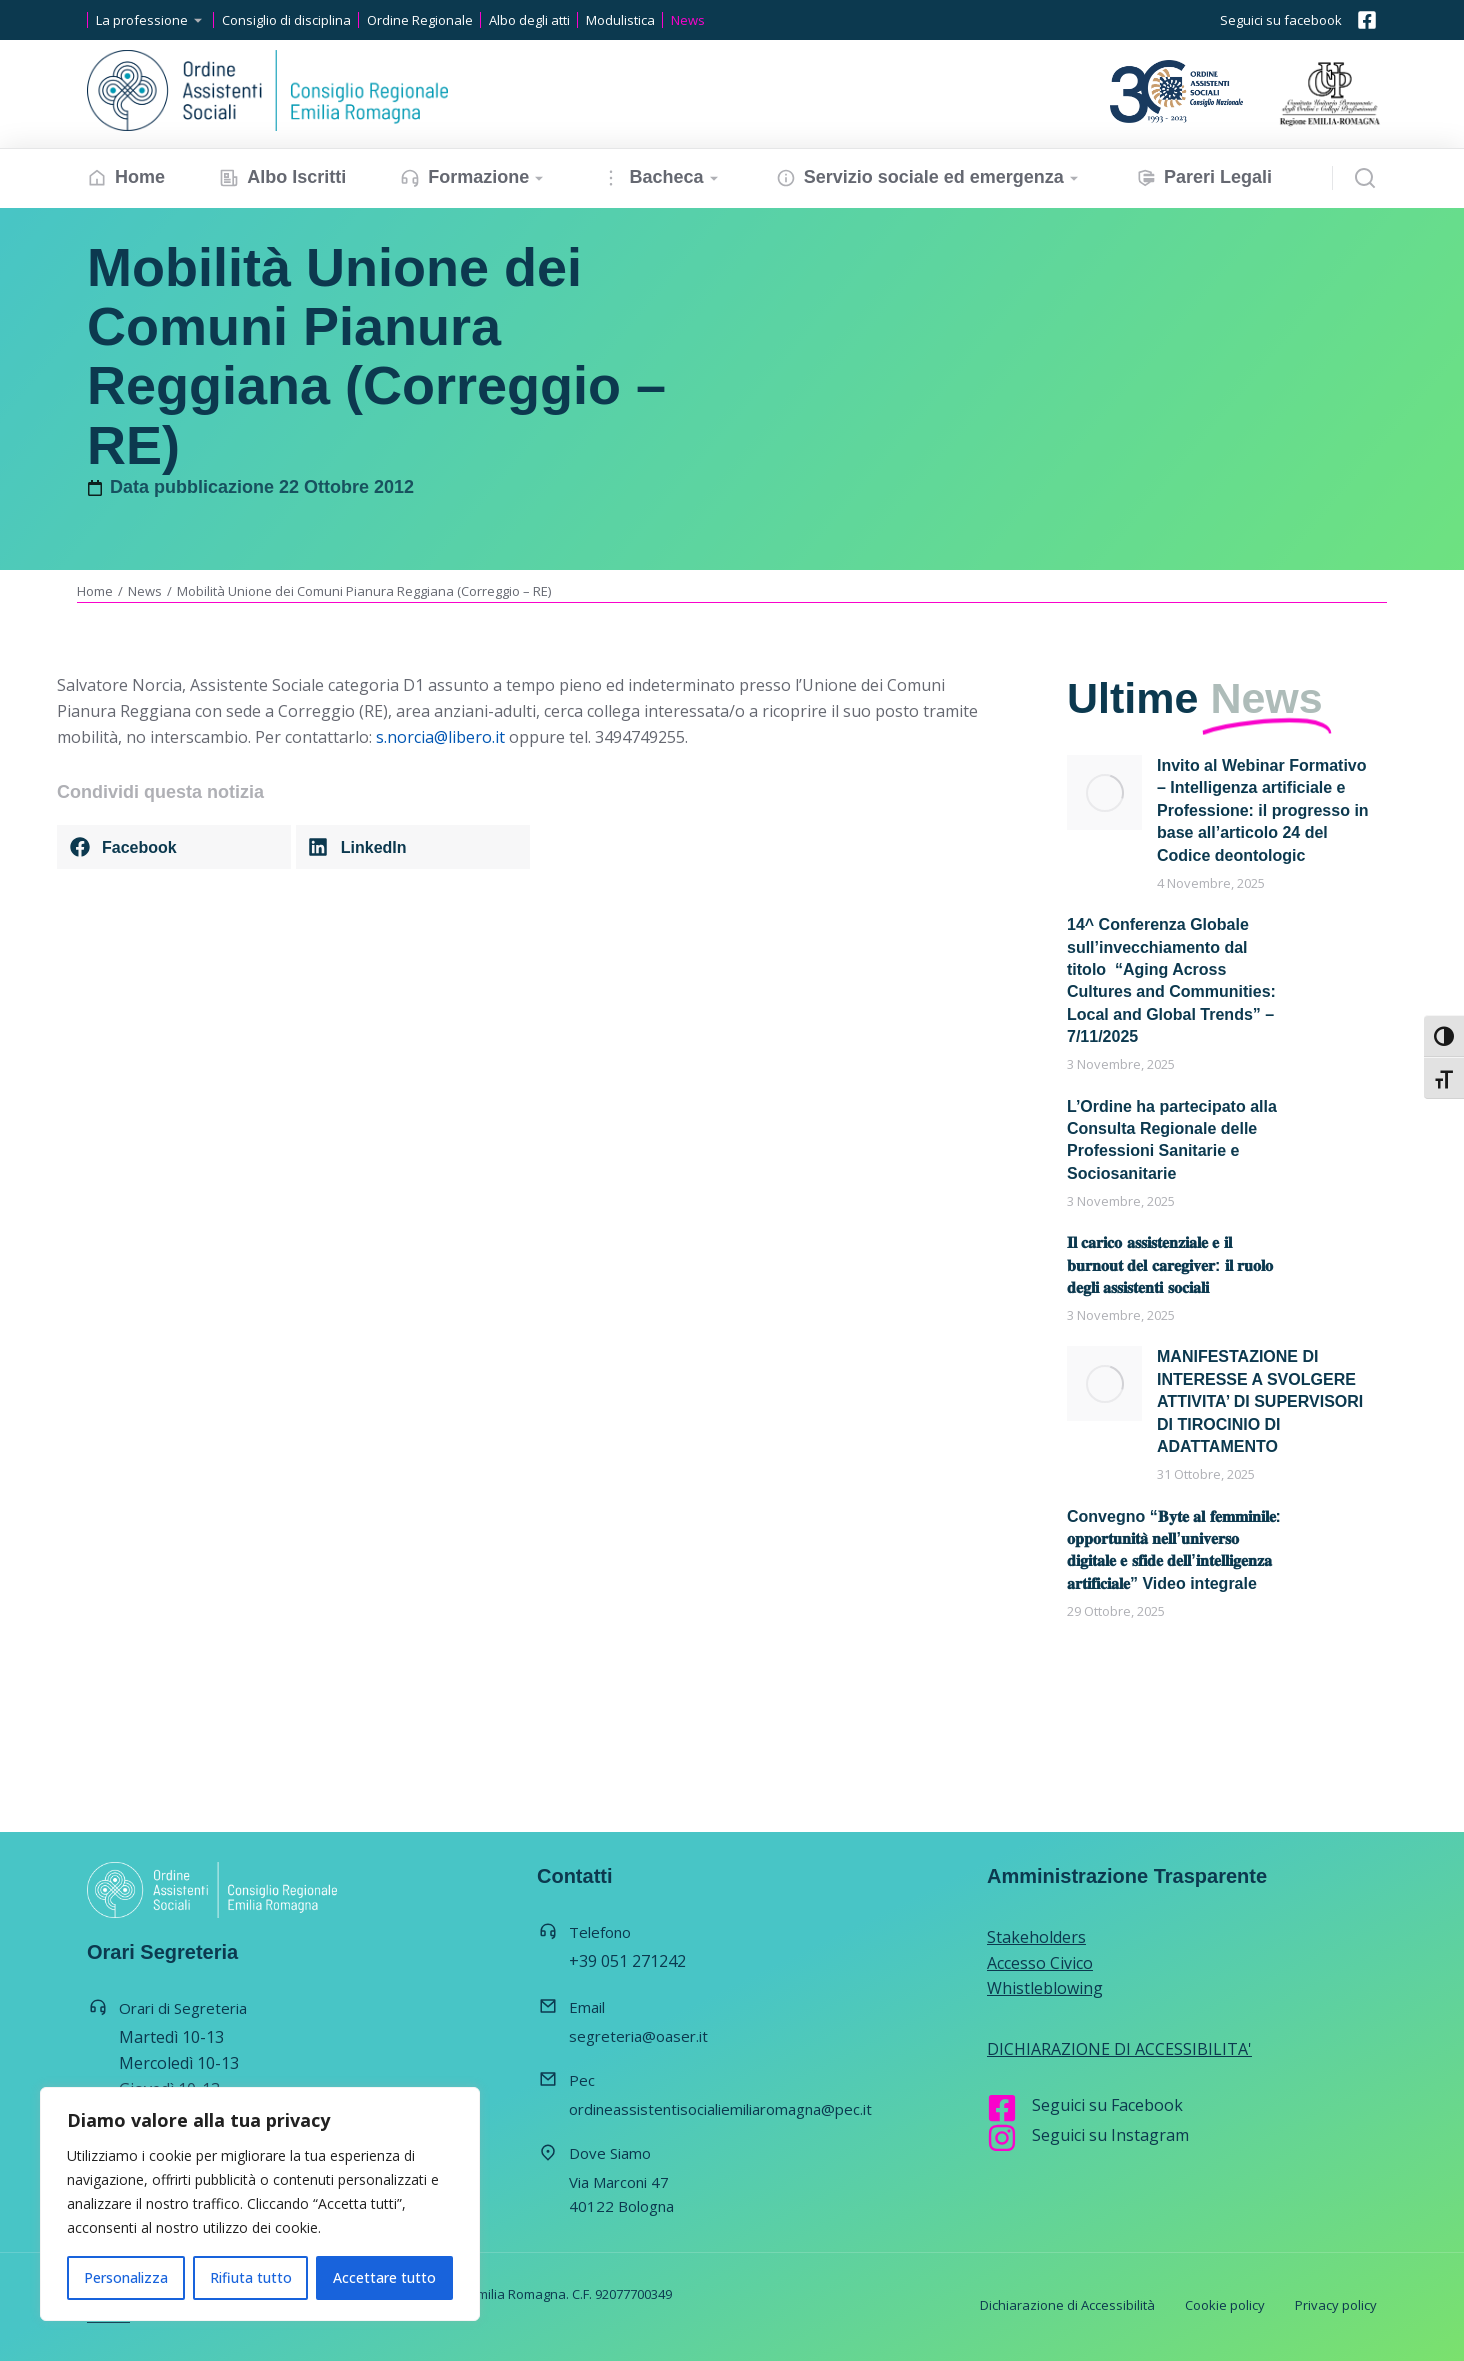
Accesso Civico (1040, 1963)
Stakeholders (1036, 1937)
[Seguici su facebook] (1367, 20)
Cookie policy (1225, 2305)
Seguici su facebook (1281, 20)
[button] (174, 847)
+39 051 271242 (627, 1961)
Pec (582, 2080)
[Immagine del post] (1104, 792)
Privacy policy (1336, 2305)
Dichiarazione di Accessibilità (1067, 2305)
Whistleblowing (1045, 1988)
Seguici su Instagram (1110, 2135)
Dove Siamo (610, 2153)
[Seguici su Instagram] (1002, 2138)
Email (587, 2007)
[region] (260, 2204)
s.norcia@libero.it (440, 737)
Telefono (600, 1932)
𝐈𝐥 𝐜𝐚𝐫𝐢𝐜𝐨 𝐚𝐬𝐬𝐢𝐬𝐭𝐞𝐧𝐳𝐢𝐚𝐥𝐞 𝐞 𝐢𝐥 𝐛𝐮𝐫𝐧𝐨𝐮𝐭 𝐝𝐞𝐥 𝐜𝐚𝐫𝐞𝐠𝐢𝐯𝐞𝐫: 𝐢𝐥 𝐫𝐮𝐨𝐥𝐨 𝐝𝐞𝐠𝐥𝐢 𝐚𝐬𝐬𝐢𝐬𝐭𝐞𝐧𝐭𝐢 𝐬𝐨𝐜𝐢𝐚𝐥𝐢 (1170, 1265)
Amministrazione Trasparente (1127, 1876)
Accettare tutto (384, 2277)
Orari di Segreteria (183, 2008)
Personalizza (126, 2277)
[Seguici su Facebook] (1002, 2108)
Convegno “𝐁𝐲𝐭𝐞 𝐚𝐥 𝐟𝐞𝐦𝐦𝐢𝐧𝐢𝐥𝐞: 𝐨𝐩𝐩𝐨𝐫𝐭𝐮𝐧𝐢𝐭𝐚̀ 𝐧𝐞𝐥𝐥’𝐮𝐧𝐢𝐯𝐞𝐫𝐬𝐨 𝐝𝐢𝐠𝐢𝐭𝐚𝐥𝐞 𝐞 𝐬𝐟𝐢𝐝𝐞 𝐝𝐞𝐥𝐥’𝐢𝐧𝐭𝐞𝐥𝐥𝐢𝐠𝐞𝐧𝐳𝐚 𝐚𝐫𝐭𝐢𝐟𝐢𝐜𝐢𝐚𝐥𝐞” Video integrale (1174, 1550)
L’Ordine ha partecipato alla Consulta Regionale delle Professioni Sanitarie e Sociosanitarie (1172, 1140)
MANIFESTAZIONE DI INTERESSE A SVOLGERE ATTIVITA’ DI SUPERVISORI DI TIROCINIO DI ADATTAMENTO (1260, 1401)
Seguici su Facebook (1107, 2105)
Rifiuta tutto (251, 2277)
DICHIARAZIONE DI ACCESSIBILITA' (1119, 2049)
